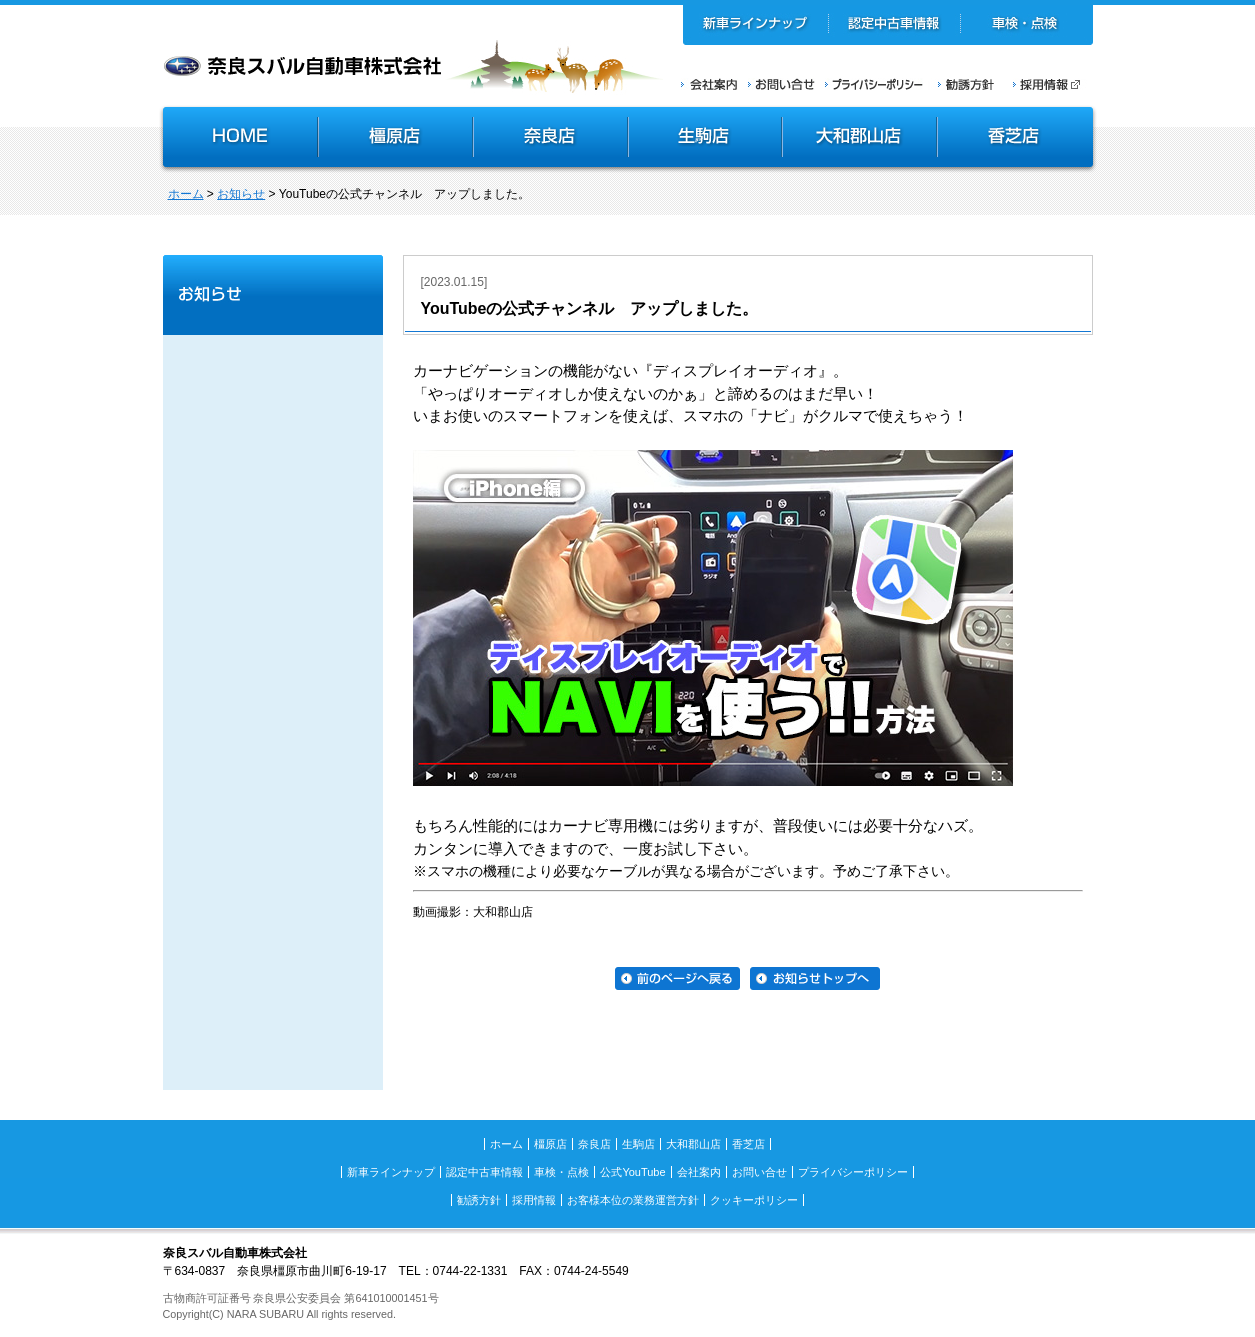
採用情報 (1053, 84)
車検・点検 (1026, 25)
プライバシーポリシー (874, 84)
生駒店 (706, 139)
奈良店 (551, 139)
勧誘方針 (963, 84)
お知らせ (241, 194)
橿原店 (395, 139)
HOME (238, 139)
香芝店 (1016, 139)
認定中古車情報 (894, 25)
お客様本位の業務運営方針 (633, 1200)
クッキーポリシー (754, 1200)
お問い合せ (781, 84)
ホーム (186, 194)
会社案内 (709, 84)
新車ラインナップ (756, 25)
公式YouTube (632, 1172)
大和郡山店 (859, 139)
